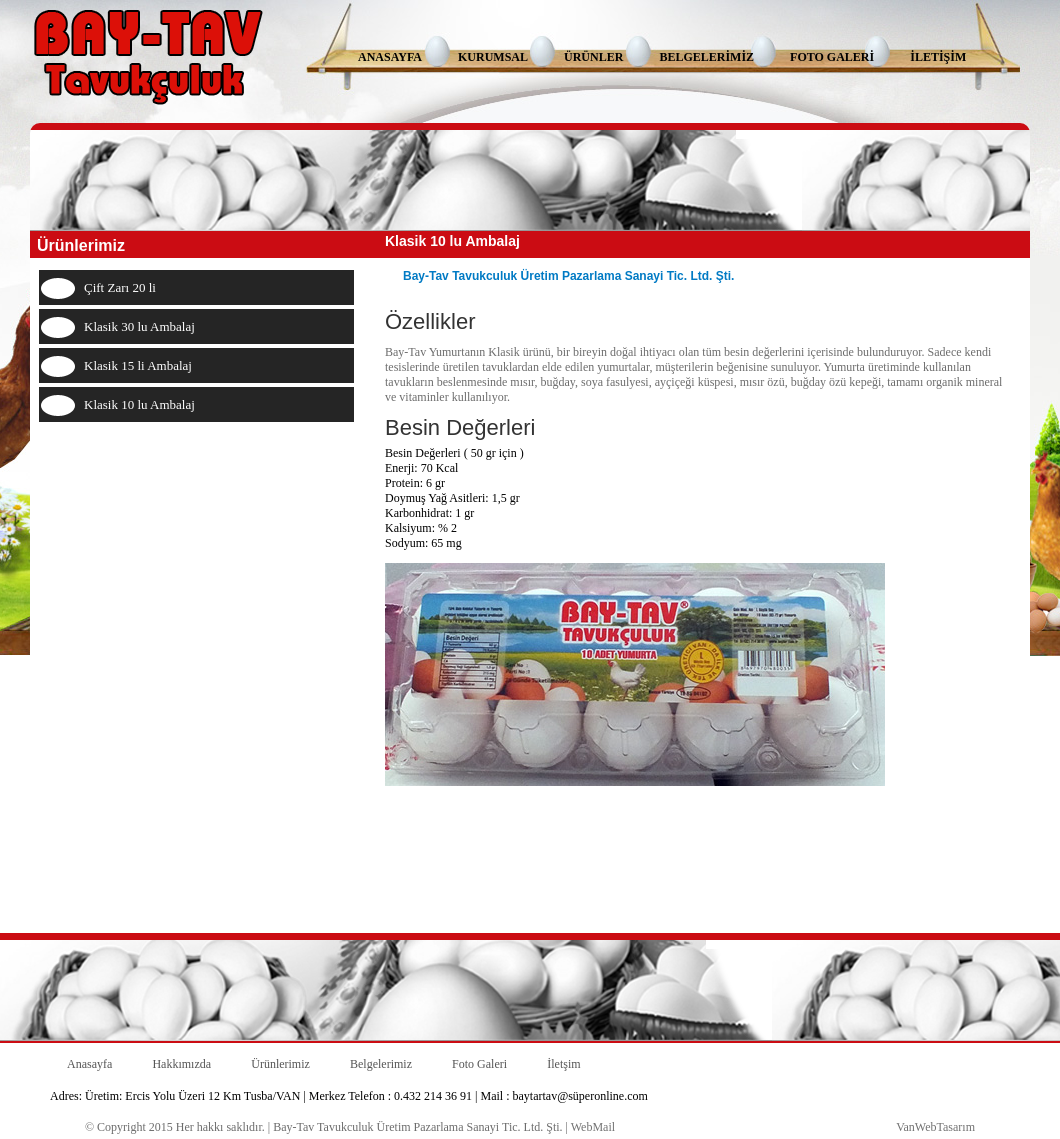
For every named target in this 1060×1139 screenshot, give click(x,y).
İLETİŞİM (938, 57)
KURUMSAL (493, 57)
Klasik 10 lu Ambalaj (139, 404)
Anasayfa (89, 1064)
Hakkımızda (181, 1064)
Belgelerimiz (381, 1064)
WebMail (593, 1127)
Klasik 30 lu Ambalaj (139, 326)
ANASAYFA (390, 57)
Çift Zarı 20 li (120, 287)
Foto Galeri (479, 1064)
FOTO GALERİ (832, 57)
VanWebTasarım (935, 1127)
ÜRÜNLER (593, 57)
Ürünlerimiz (280, 1064)
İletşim (563, 1064)
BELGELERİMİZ (706, 57)
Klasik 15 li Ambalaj (138, 365)
